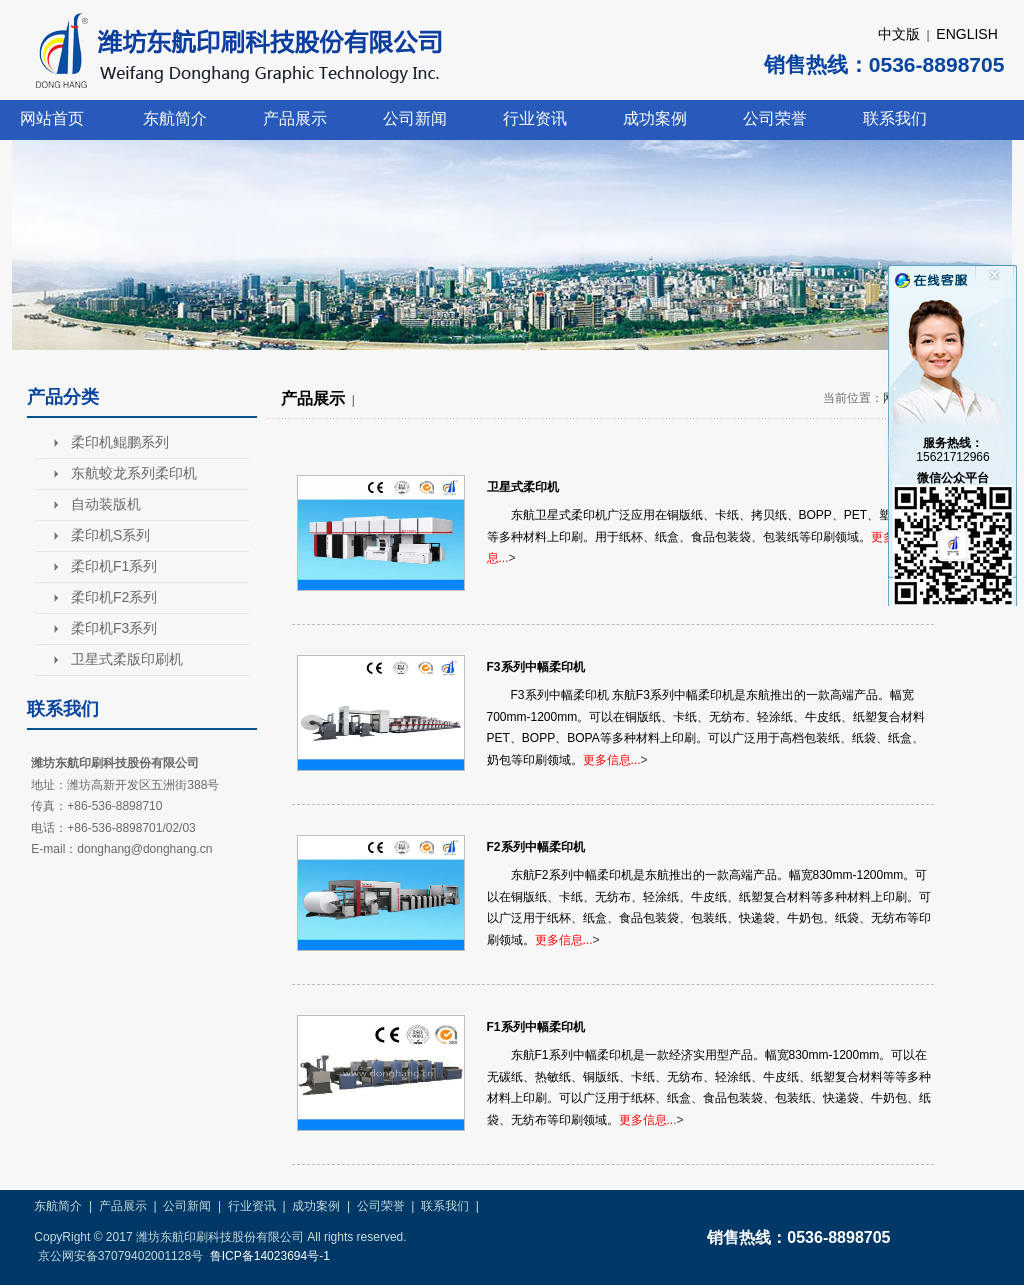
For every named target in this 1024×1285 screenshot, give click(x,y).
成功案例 (655, 118)
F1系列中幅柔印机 (536, 1027)
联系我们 (895, 118)
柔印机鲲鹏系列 (120, 442)
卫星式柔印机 (523, 487)
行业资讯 (535, 118)
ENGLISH (966, 34)
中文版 (899, 34)
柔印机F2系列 (114, 597)
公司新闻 (415, 118)
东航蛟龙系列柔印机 (134, 473)
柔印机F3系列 (114, 628)
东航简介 (175, 118)
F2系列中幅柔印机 (536, 847)
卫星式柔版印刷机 (127, 659)
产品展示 (295, 118)
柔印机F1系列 (114, 566)
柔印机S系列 (110, 535)
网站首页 (52, 118)
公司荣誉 (775, 118)
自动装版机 (106, 504)
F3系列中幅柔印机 (536, 667)
